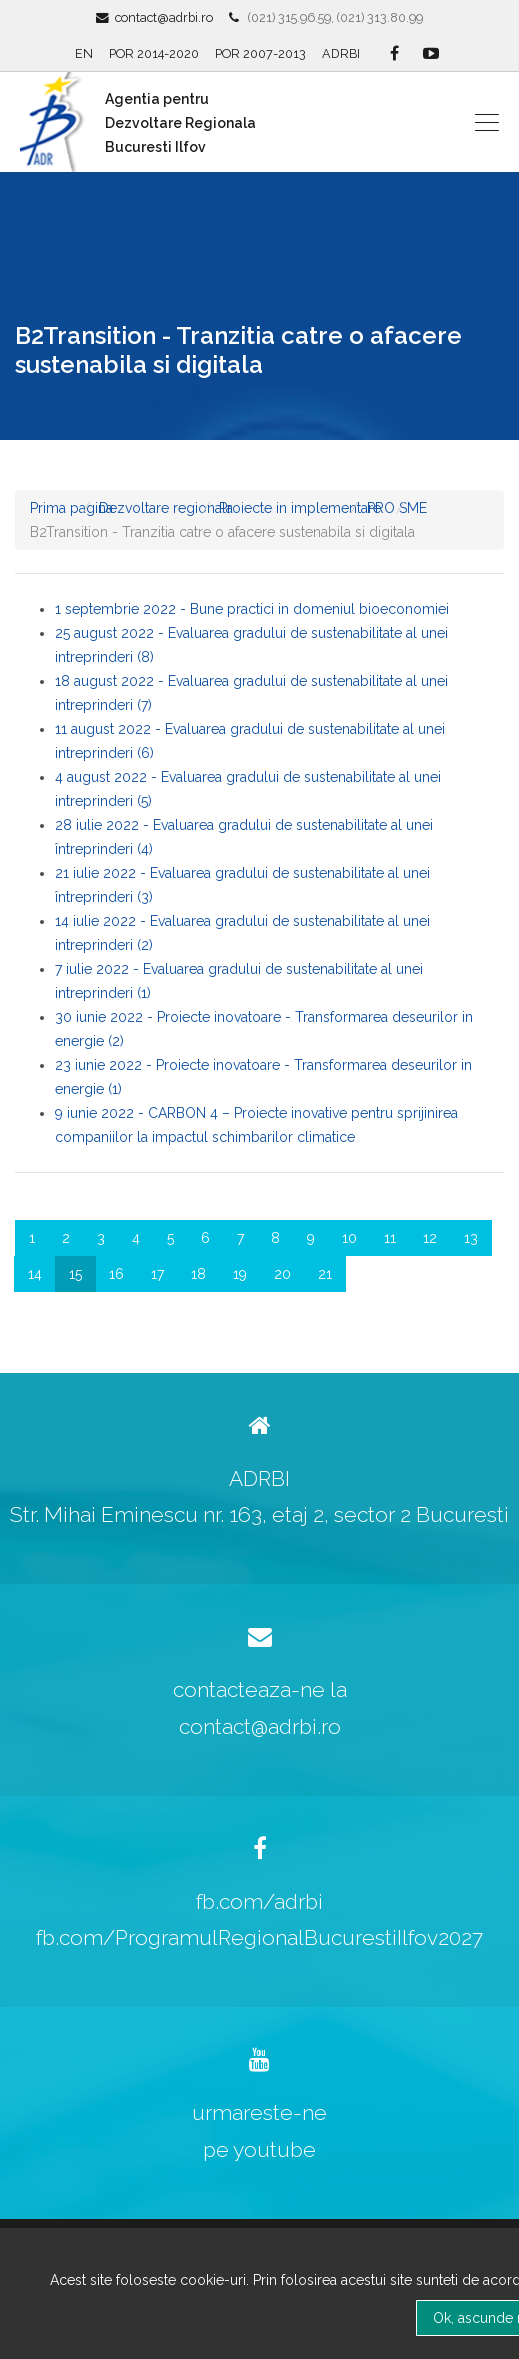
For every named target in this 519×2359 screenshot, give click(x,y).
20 (282, 1274)
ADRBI (341, 53)
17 (157, 1274)
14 (35, 1274)
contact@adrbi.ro (164, 17)
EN (84, 53)
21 (325, 1274)
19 (240, 1274)
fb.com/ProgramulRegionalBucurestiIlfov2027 (259, 1937)
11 (390, 1238)
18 (198, 1274)
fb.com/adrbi (259, 1901)
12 (430, 1238)
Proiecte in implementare (300, 508)
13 (471, 1238)
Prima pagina (71, 508)
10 (349, 1238)
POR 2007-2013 (260, 53)
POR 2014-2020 (154, 53)
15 (75, 1274)
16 (116, 1274)
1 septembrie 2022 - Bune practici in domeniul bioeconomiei (252, 609)
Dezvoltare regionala (166, 508)
